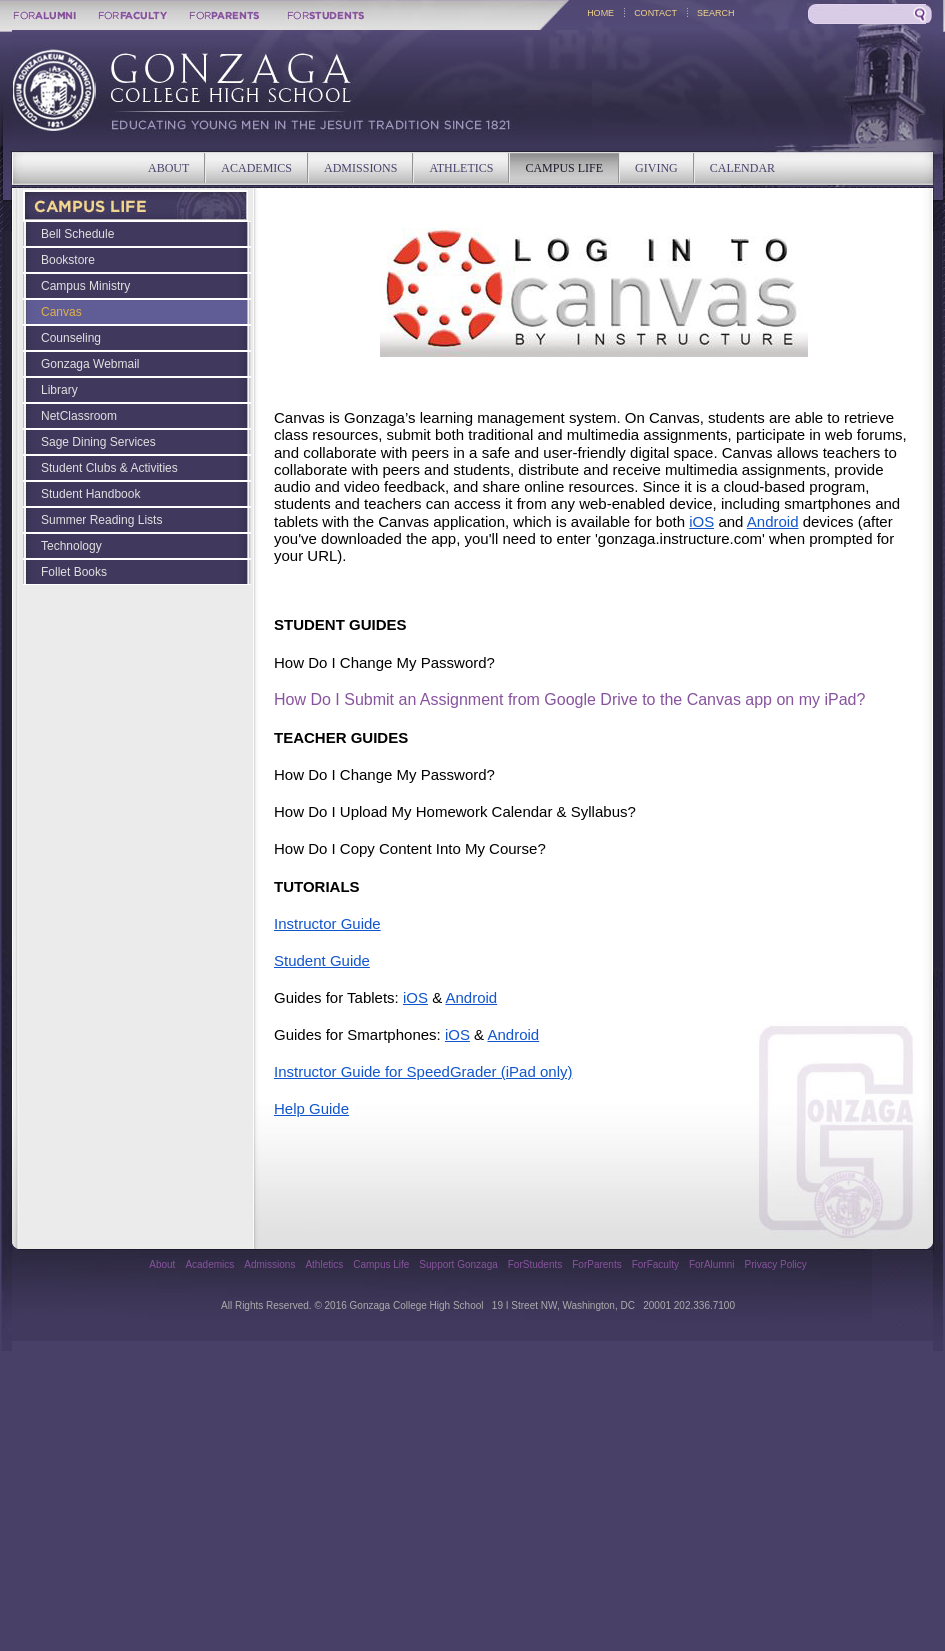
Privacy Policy (776, 1264)
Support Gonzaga (458, 1264)
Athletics (324, 1264)
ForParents (596, 1264)
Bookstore (68, 260)
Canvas (61, 312)
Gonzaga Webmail (90, 364)
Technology (71, 546)
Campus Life (381, 1264)
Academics (209, 1264)
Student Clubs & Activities (109, 468)
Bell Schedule (77, 234)
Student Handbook (90, 494)
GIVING (656, 168)
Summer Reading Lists (101, 520)
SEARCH (716, 13)
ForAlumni (712, 1264)
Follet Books (74, 572)
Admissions (269, 1264)
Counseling (71, 338)
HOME (600, 13)
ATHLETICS (461, 168)
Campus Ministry (85, 286)
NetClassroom (79, 416)
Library (59, 390)
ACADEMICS (256, 168)
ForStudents (535, 1264)
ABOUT (168, 168)
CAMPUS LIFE (564, 168)
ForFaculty (655, 1264)
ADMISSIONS (360, 168)
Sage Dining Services (98, 442)
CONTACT (655, 13)
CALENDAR (742, 168)
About (162, 1264)
